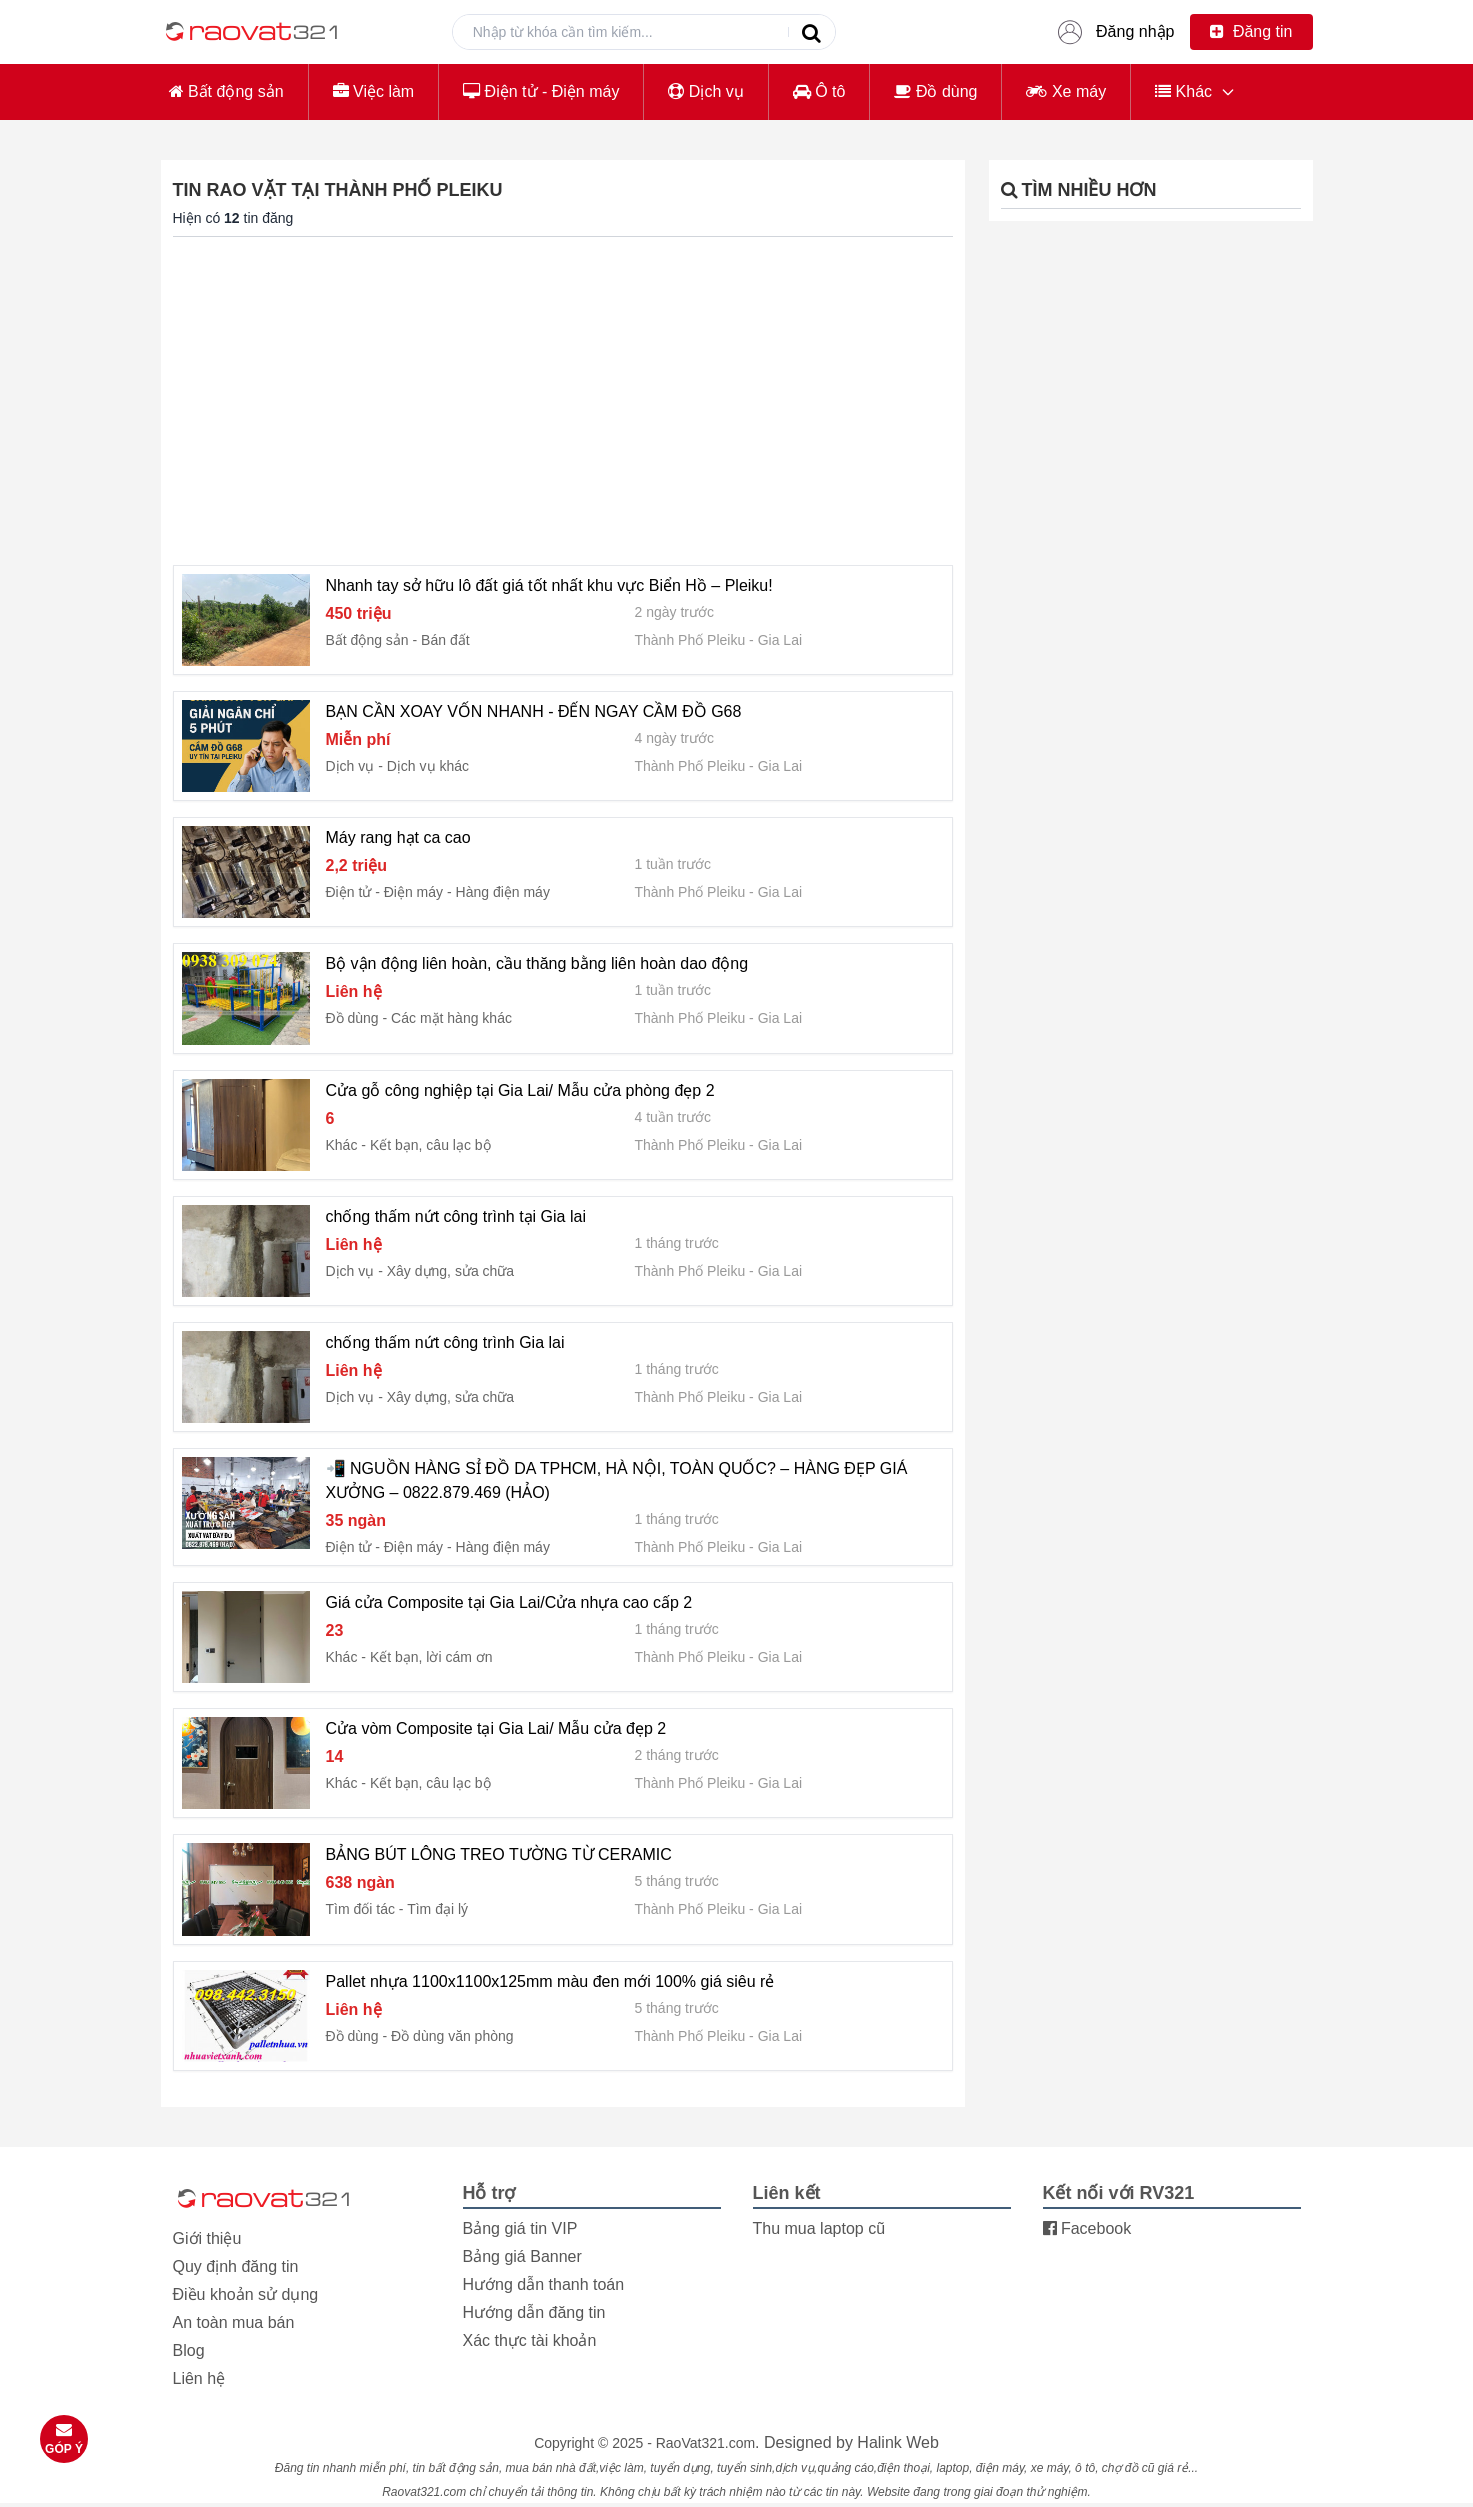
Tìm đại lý (437, 1909)
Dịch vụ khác (428, 766)
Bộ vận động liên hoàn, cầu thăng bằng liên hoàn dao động (537, 963)
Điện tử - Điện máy (541, 91)
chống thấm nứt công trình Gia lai (445, 1342)
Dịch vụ (705, 91)
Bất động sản (226, 91)
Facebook (1087, 2228)
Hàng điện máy (503, 892)
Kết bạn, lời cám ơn (431, 1657)
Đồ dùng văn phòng (452, 2036)
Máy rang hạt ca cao (398, 837)
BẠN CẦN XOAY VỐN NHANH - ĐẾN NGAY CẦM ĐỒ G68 (534, 711)
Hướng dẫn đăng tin (534, 2312)
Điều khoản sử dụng (246, 2294)
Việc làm (374, 91)
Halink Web (898, 2442)
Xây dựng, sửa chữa (450, 1271)
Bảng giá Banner (522, 2256)
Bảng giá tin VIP (520, 2228)
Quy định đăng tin (236, 2266)
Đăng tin (1251, 31)
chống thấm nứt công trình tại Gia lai (456, 1216)
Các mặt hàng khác (451, 1018)
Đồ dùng (935, 91)
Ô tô (819, 91)
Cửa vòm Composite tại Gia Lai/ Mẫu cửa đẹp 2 (496, 1728)
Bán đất (445, 640)
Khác (1183, 91)
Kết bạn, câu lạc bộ (430, 1145)
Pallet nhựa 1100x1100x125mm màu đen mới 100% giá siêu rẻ (550, 1981)
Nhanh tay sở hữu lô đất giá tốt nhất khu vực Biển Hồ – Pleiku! (549, 585)
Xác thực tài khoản (530, 2340)
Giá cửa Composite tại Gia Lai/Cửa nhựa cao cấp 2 (509, 1602)
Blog (189, 2350)
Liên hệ (199, 2378)
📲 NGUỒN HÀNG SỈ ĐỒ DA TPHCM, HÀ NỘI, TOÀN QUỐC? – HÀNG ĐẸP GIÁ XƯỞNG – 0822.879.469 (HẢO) (617, 1480)
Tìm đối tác (360, 1909)
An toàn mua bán (234, 2322)
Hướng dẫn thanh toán (544, 2284)
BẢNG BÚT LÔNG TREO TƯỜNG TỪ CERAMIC (499, 1854)
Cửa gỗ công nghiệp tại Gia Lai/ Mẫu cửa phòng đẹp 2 (520, 1090)
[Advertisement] (563, 401)
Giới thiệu (207, 2238)
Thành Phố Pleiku (690, 640)
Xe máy (1066, 91)
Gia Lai (780, 640)
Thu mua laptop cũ (819, 2228)
